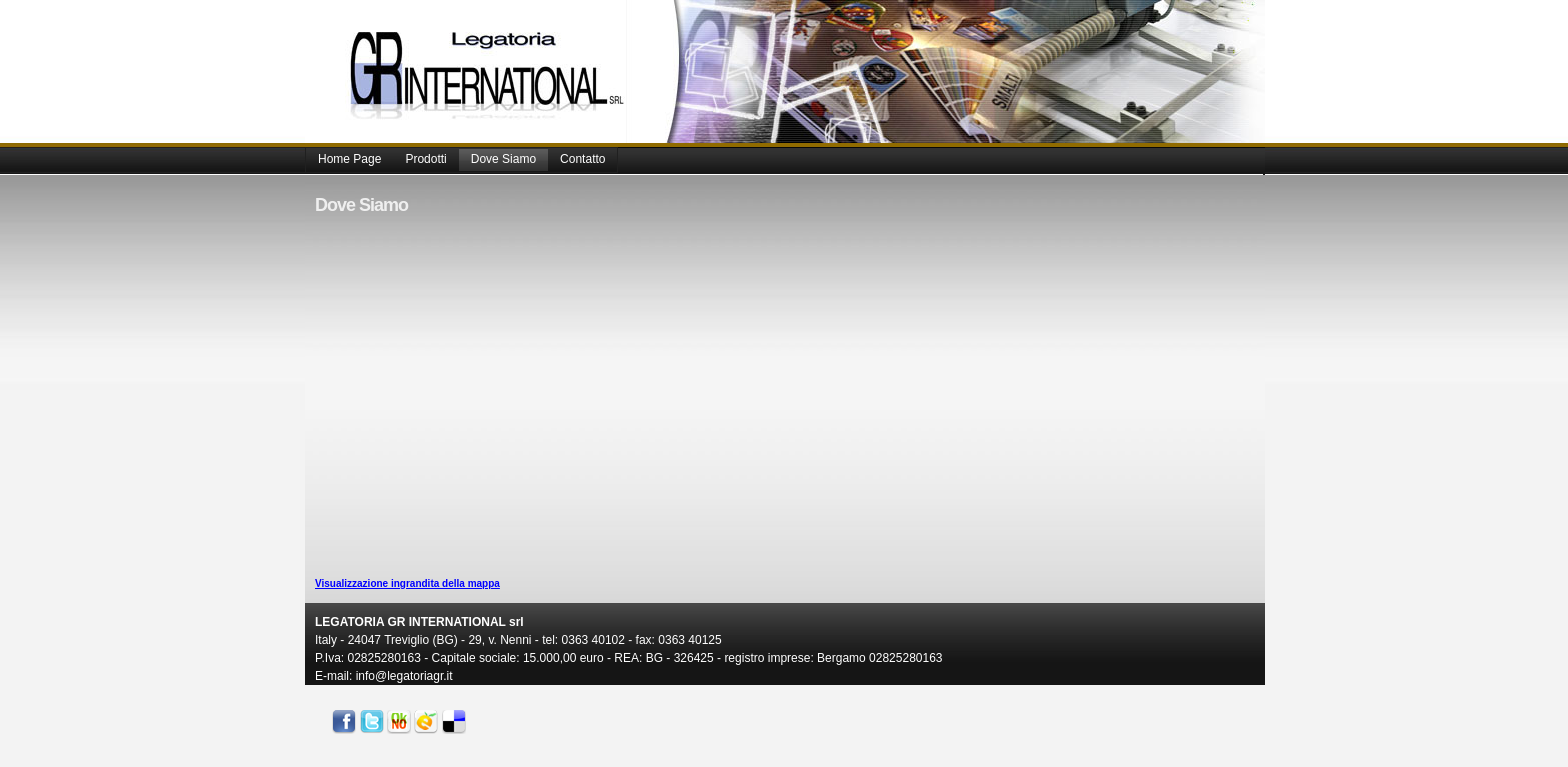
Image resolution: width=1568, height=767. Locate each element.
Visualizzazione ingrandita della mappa (407, 583)
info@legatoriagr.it (404, 676)
